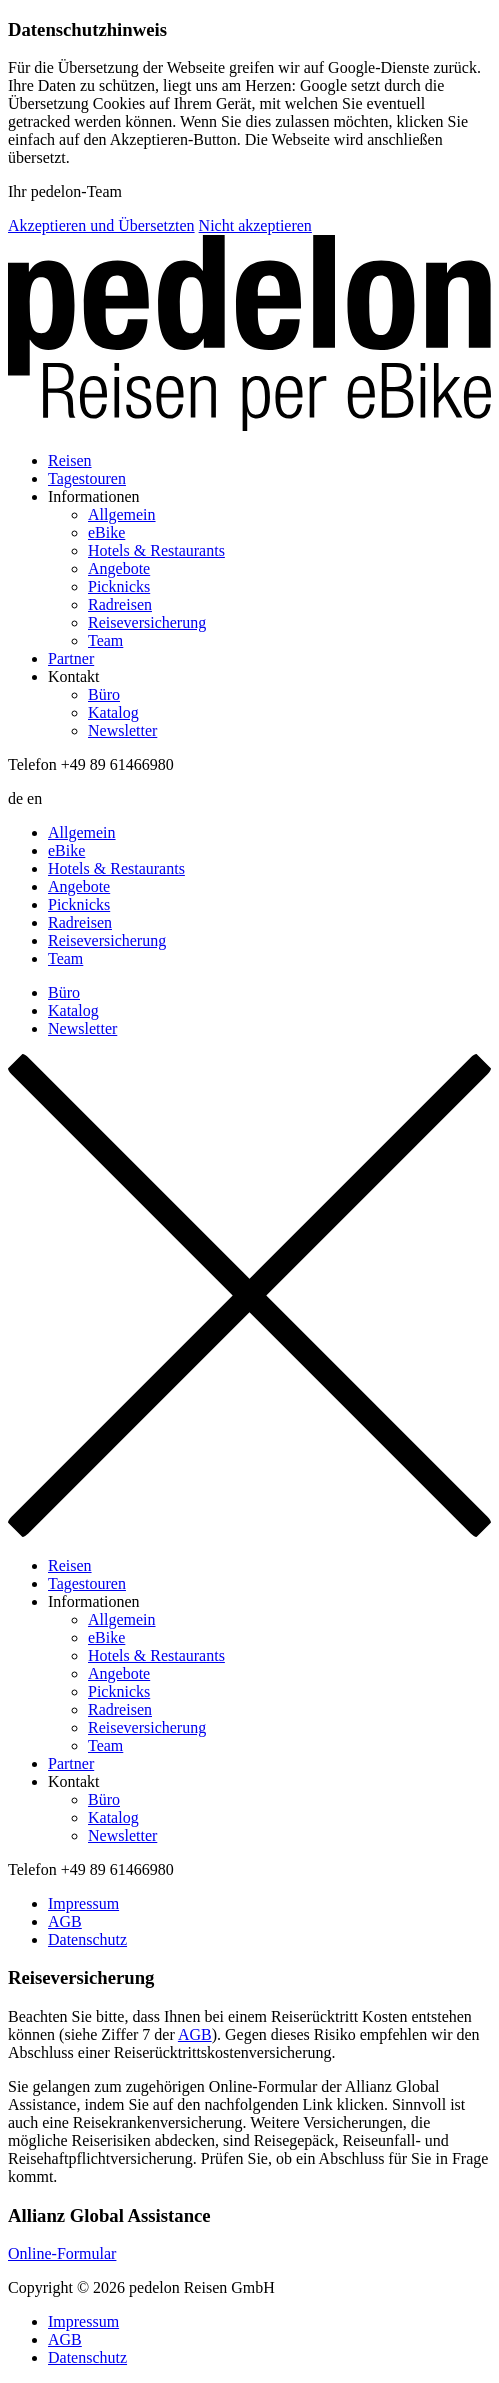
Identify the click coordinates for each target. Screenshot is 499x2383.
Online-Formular (62, 2253)
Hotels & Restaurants (156, 550)
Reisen (70, 460)
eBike (106, 532)
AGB (65, 1921)
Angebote (119, 568)
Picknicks (119, 586)
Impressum (83, 1903)
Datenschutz (87, 1939)
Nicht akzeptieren (255, 225)
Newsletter (122, 730)
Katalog (113, 712)
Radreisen (120, 604)
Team (105, 640)
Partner (71, 658)
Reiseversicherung (147, 622)
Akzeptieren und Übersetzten (101, 225)
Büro (104, 694)
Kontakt (74, 676)
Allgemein (122, 514)
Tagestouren (87, 478)
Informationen (94, 496)
